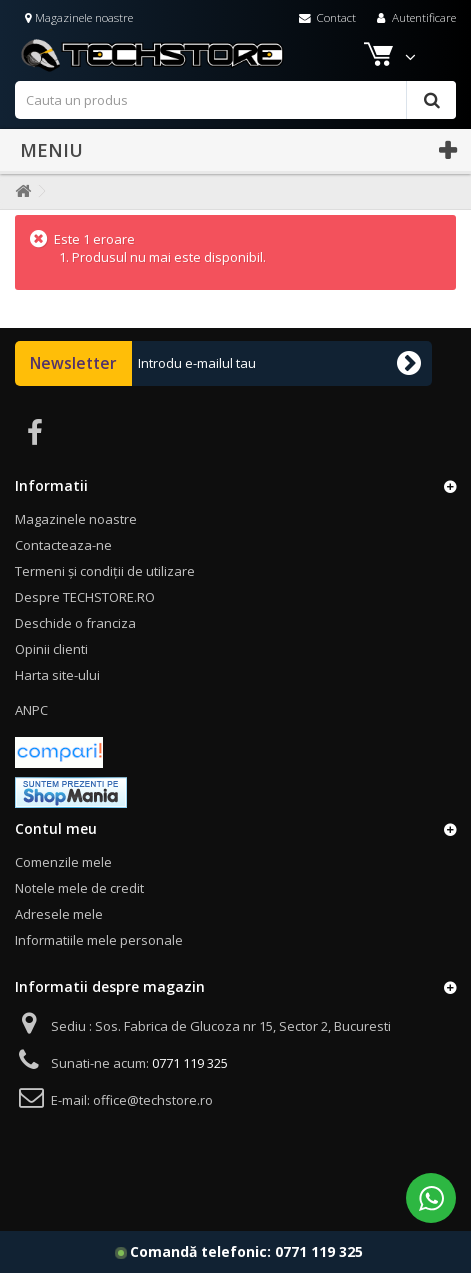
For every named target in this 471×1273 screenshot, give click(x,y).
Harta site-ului (57, 675)
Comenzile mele (63, 862)
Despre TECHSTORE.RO (85, 597)
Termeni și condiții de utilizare (105, 571)
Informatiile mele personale (99, 940)
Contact (327, 17)
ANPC (31, 710)
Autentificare (415, 17)
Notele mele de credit (79, 888)
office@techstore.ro (153, 1100)
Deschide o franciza (75, 623)
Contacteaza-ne (63, 545)
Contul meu (56, 828)
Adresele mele (59, 914)
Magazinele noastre (79, 17)
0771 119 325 (319, 1251)
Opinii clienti (51, 649)
